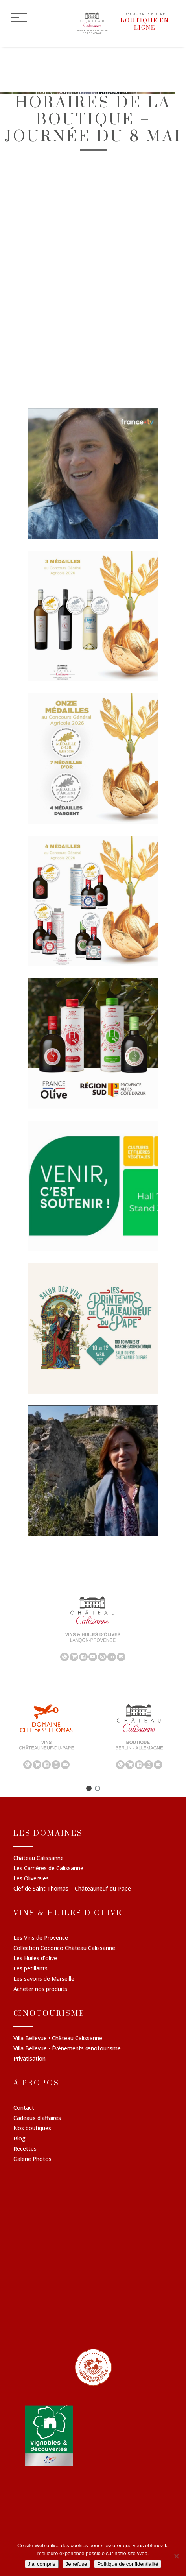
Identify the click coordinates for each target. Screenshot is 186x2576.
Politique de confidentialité (127, 2564)
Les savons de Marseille (43, 1979)
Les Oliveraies (31, 1879)
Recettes (25, 2149)
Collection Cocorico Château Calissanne (64, 1948)
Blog (19, 2139)
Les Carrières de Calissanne (48, 1869)
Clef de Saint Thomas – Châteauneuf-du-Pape (72, 1889)
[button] (89, 1788)
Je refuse (76, 2564)
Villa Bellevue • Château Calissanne (57, 2038)
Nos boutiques (32, 2128)
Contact (23, 2108)
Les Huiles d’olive (35, 1959)
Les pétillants (30, 1969)
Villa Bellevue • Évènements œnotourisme (67, 2049)
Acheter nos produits (40, 1989)
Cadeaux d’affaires (37, 2118)
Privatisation (29, 2059)
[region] (93, 1628)
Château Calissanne (38, 1859)
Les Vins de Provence (40, 1938)
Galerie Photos (32, 2159)
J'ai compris (41, 2564)
